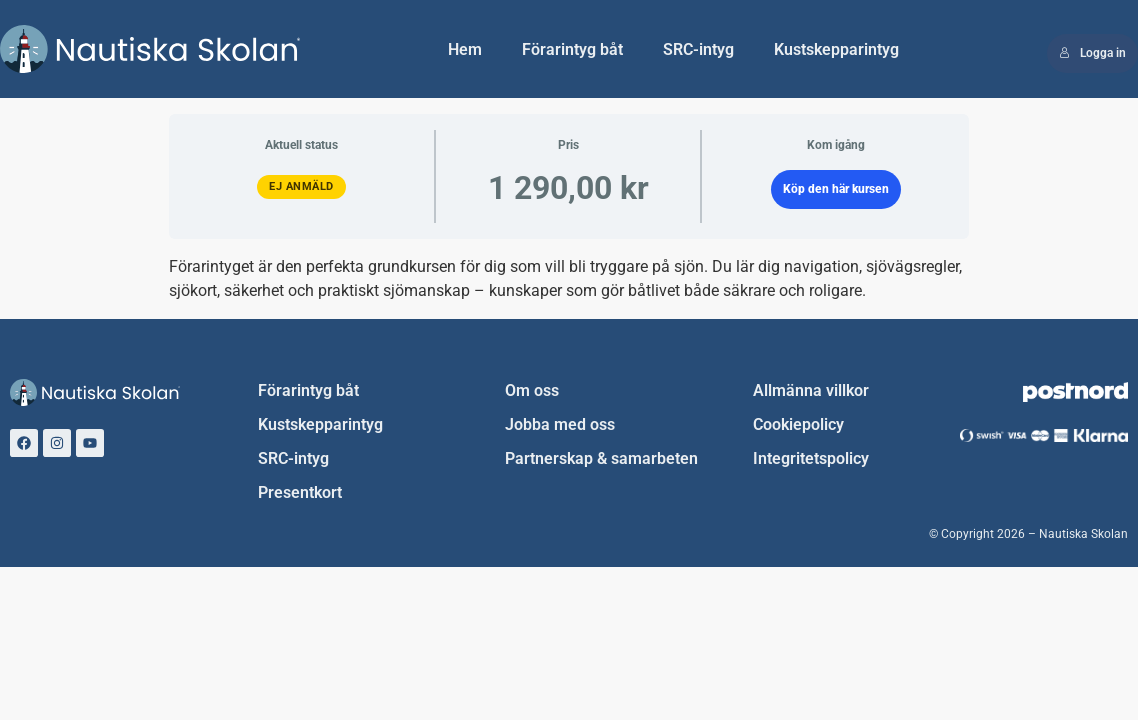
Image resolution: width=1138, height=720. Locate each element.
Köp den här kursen (836, 189)
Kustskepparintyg (836, 49)
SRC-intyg (698, 49)
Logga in (1092, 53)
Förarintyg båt (572, 49)
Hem (465, 49)
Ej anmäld (301, 186)
